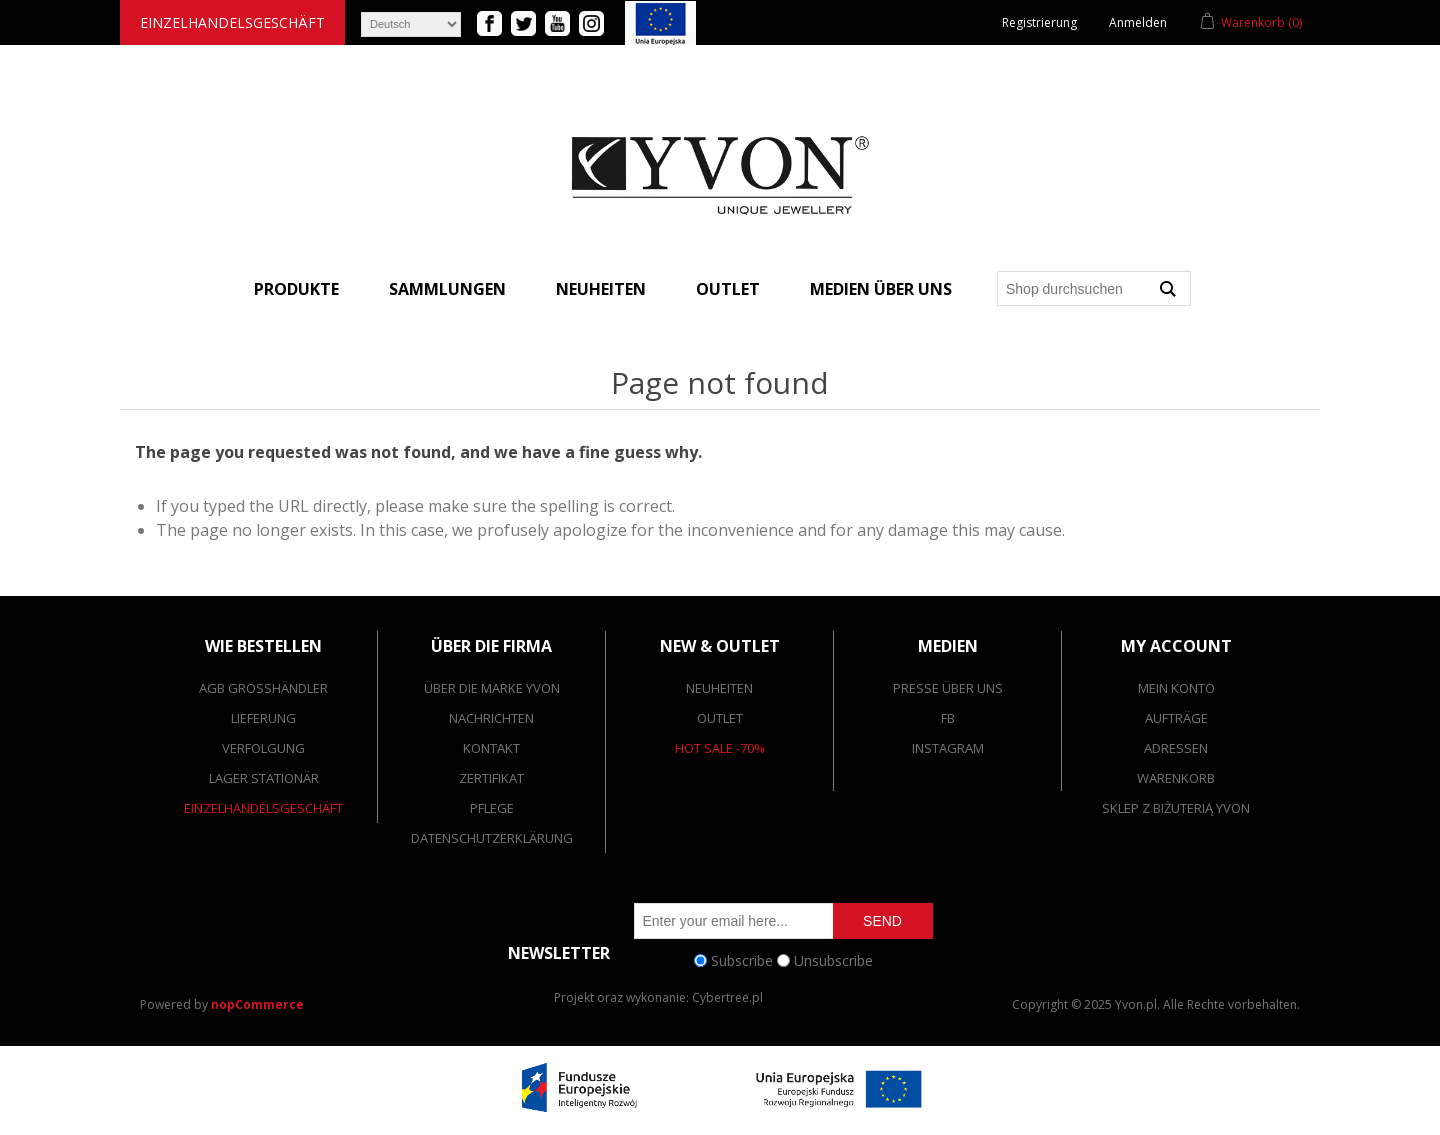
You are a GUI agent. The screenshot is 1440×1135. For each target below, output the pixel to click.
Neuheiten (601, 289)
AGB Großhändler (263, 688)
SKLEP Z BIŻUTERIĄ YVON (1176, 808)
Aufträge (1176, 718)
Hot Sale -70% (720, 748)
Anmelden (1138, 22)
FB (948, 718)
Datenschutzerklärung (492, 838)
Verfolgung (263, 748)
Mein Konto (1176, 688)
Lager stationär (264, 778)
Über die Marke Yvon (492, 688)
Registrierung (1039, 22)
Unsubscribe (833, 960)
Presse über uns (948, 688)
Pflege (492, 808)
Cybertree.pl (727, 997)
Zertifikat (491, 778)
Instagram (948, 748)
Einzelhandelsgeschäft (232, 22)
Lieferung (263, 718)
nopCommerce (257, 1004)
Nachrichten (491, 718)
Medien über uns (881, 289)
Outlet (728, 289)
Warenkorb (1176, 778)
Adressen (1176, 748)
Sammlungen (447, 289)
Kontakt (491, 748)
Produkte (296, 289)
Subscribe (742, 960)
